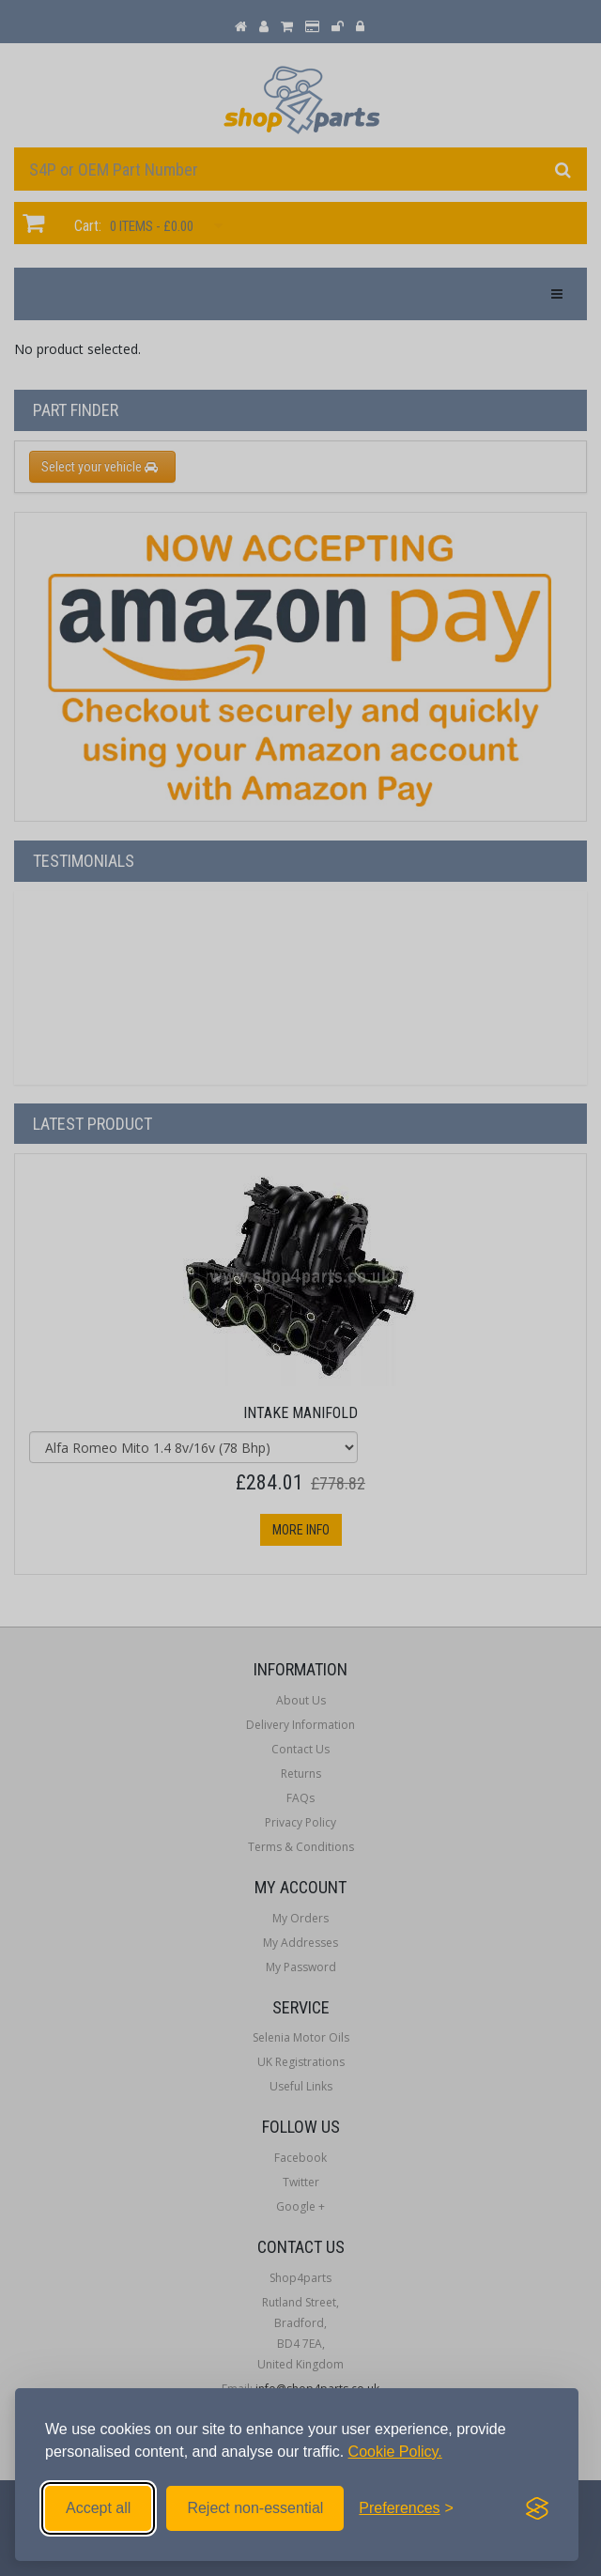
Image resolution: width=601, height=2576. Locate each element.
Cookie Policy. (395, 2452)
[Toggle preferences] (406, 2508)
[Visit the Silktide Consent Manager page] (537, 2508)
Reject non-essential (255, 2508)
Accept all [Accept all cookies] (98, 2508)
